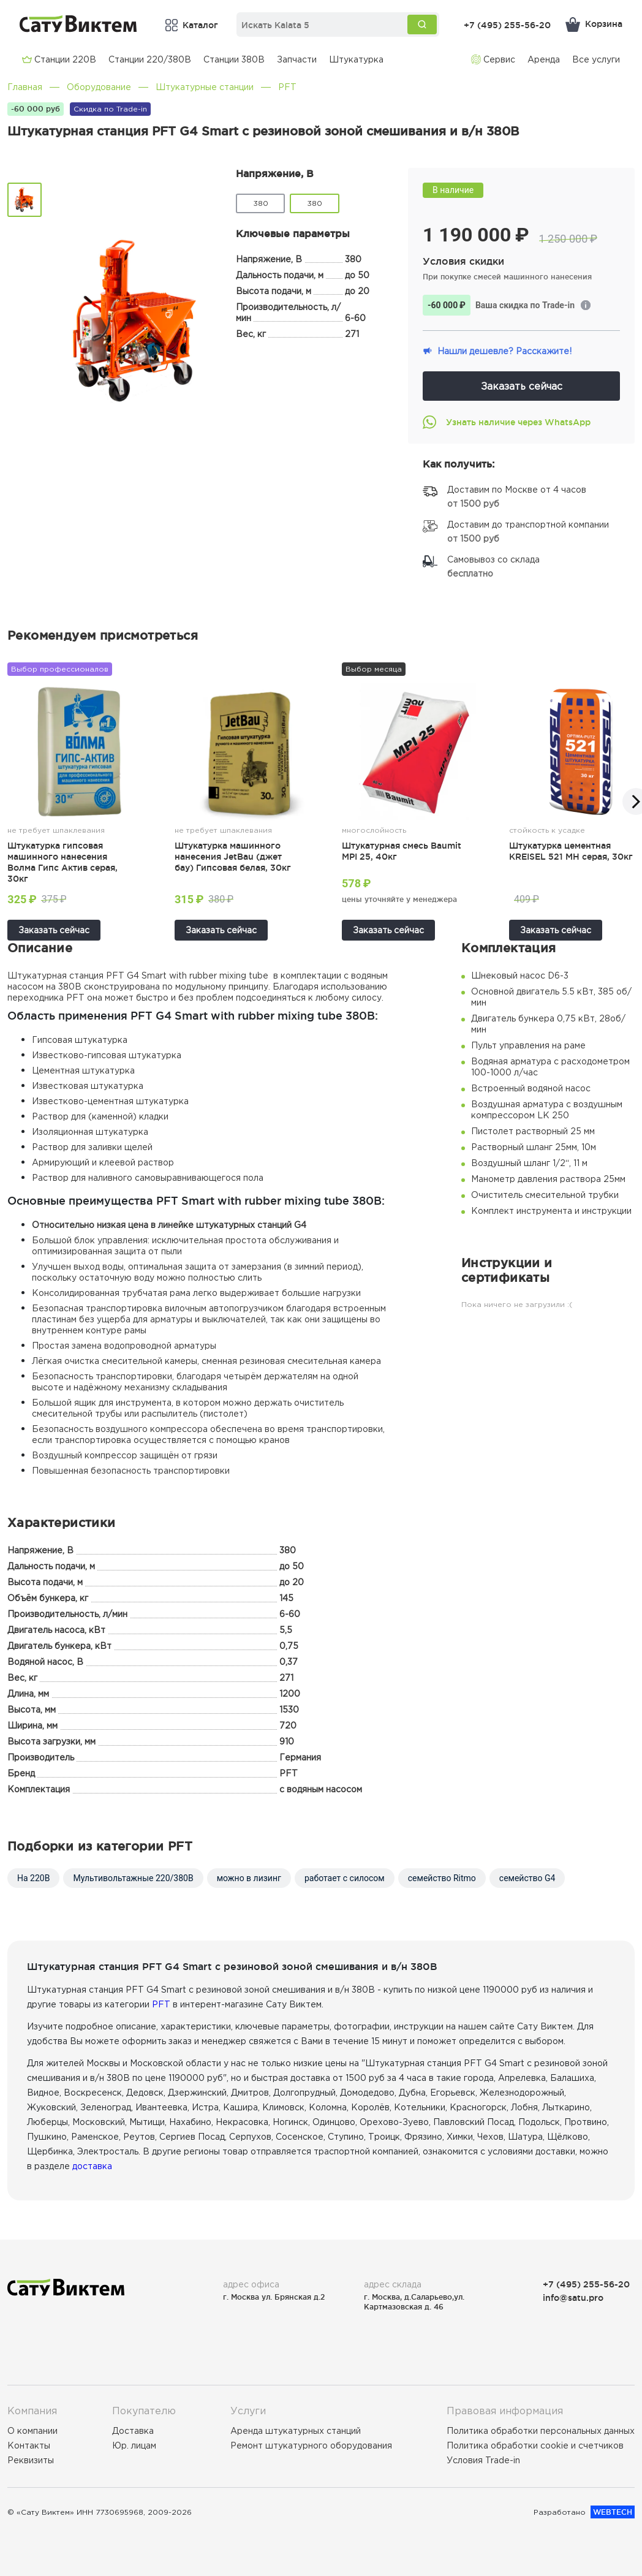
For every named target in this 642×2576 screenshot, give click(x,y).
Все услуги (596, 59)
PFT (287, 87)
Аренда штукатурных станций (295, 2431)
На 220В (33, 1878)
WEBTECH (612, 2512)
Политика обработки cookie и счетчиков (535, 2445)
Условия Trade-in (483, 2460)
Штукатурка (356, 59)
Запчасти (297, 59)
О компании (32, 2431)
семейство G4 (527, 1878)
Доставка (133, 2431)
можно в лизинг (249, 1878)
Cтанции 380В (234, 59)
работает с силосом (344, 1878)
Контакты (28, 2445)
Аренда (543, 59)
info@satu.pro (573, 2297)
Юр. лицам (134, 2445)
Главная (24, 87)
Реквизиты (30, 2460)
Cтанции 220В (59, 59)
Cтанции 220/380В (149, 59)
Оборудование (99, 87)
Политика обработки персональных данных (541, 2431)
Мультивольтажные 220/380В (133, 1878)
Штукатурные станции (205, 87)
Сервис (493, 59)
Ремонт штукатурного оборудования (311, 2445)
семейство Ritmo (442, 1878)
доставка (92, 2166)
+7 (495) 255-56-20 (507, 24)
